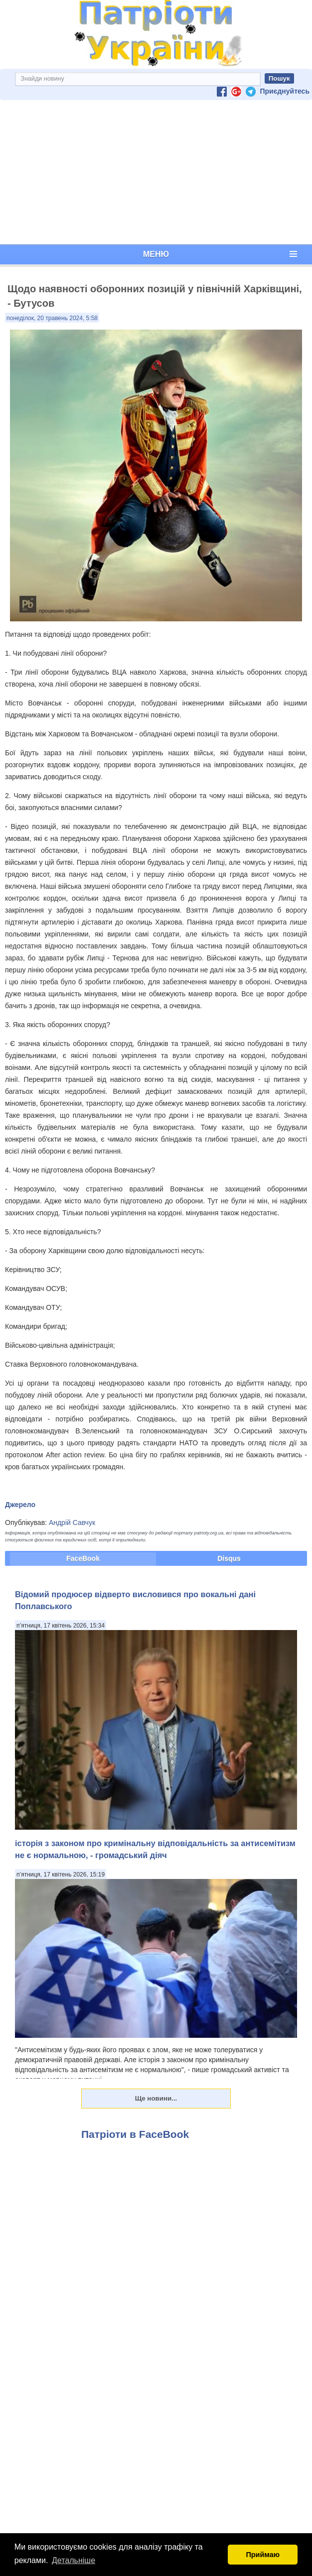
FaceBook (83, 1558)
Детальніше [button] (73, 2560)
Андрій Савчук (72, 1522)
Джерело (20, 1505)
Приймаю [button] (263, 2555)
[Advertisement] (156, 172)
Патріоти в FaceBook (135, 2134)
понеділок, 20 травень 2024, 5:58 (52, 318)
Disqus (229, 1558)
